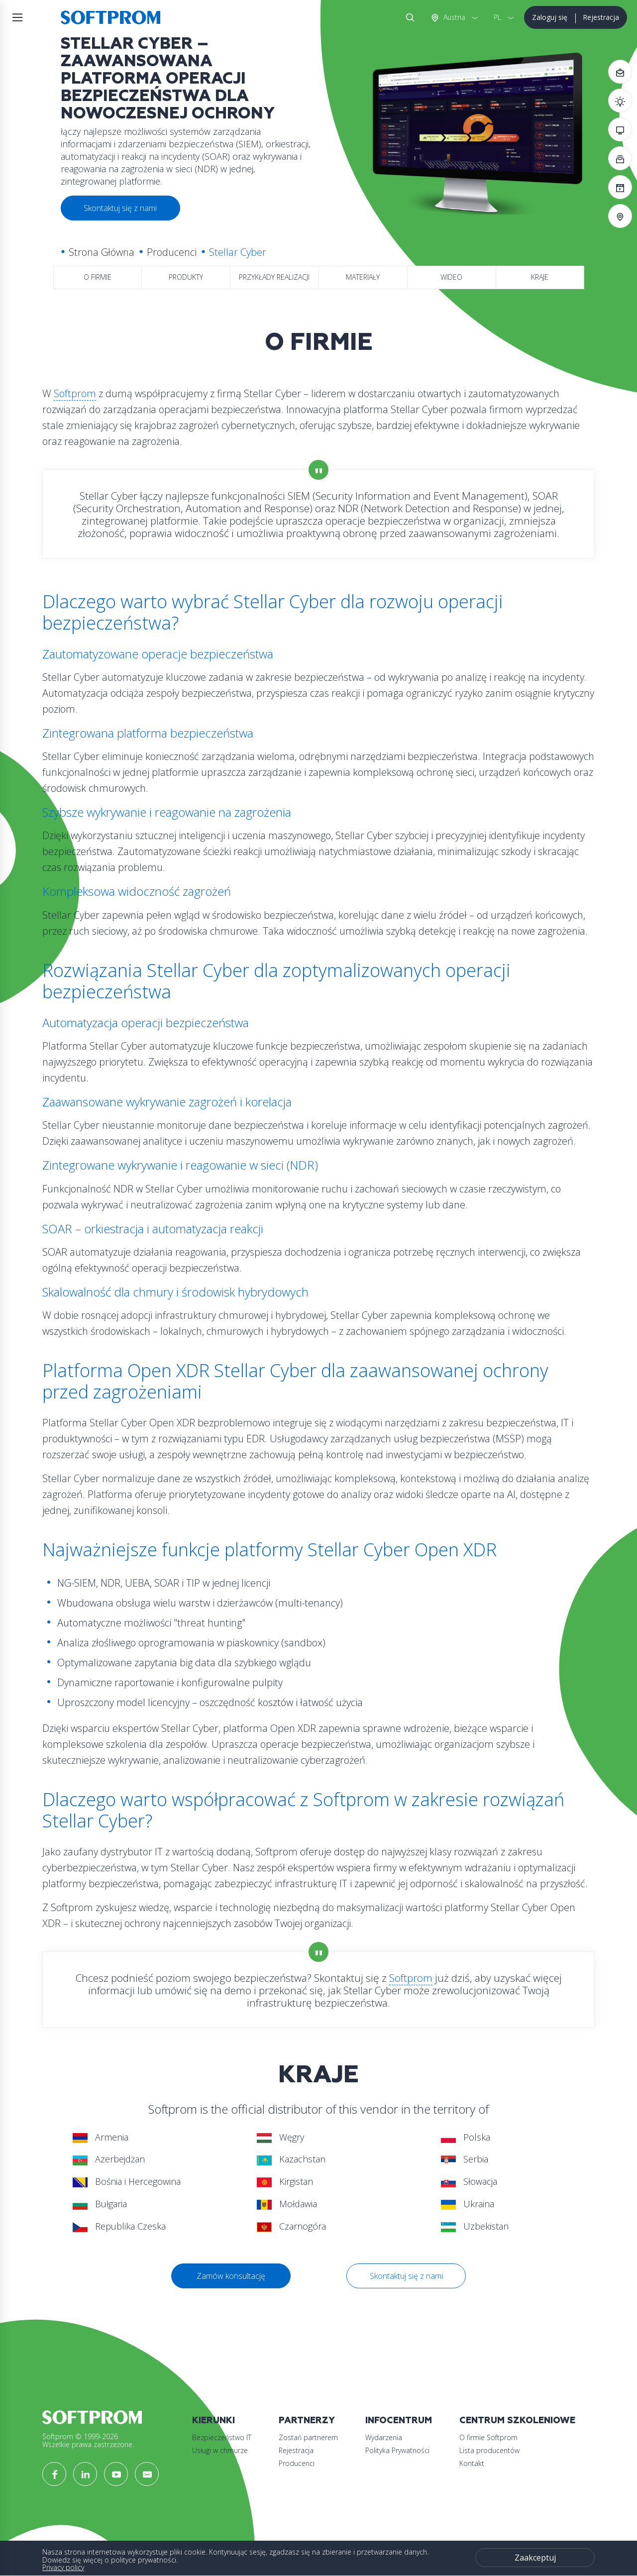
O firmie (97, 277)
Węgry (280, 2137)
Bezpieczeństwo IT (221, 2437)
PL (497, 17)
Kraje (539, 277)
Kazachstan (291, 2159)
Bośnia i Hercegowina (127, 2181)
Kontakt (471, 2463)
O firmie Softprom (488, 2437)
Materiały (363, 277)
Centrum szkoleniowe (517, 2420)
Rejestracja (601, 17)
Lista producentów (489, 2450)
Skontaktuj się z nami (406, 2275)
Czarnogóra (291, 2226)
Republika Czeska (119, 2226)
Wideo (451, 277)
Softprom (75, 393)
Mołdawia (287, 2204)
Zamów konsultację (231, 2275)
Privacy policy (63, 2567)
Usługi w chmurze (220, 2450)
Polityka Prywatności (397, 2450)
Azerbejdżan (109, 2159)
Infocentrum (398, 2420)
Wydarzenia (383, 2437)
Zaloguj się (549, 17)
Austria (453, 17)
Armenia (100, 2137)
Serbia (464, 2159)
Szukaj (408, 17)
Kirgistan (285, 2181)
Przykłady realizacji (274, 277)
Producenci (172, 252)
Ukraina (467, 2204)
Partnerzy (307, 2420)
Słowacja (469, 2181)
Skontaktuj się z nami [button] (120, 208)
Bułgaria (100, 2204)
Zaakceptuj (535, 2557)
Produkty (186, 277)
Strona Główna (101, 252)
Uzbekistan (475, 2226)
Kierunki (213, 2420)
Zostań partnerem (308, 2437)
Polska (465, 2137)
